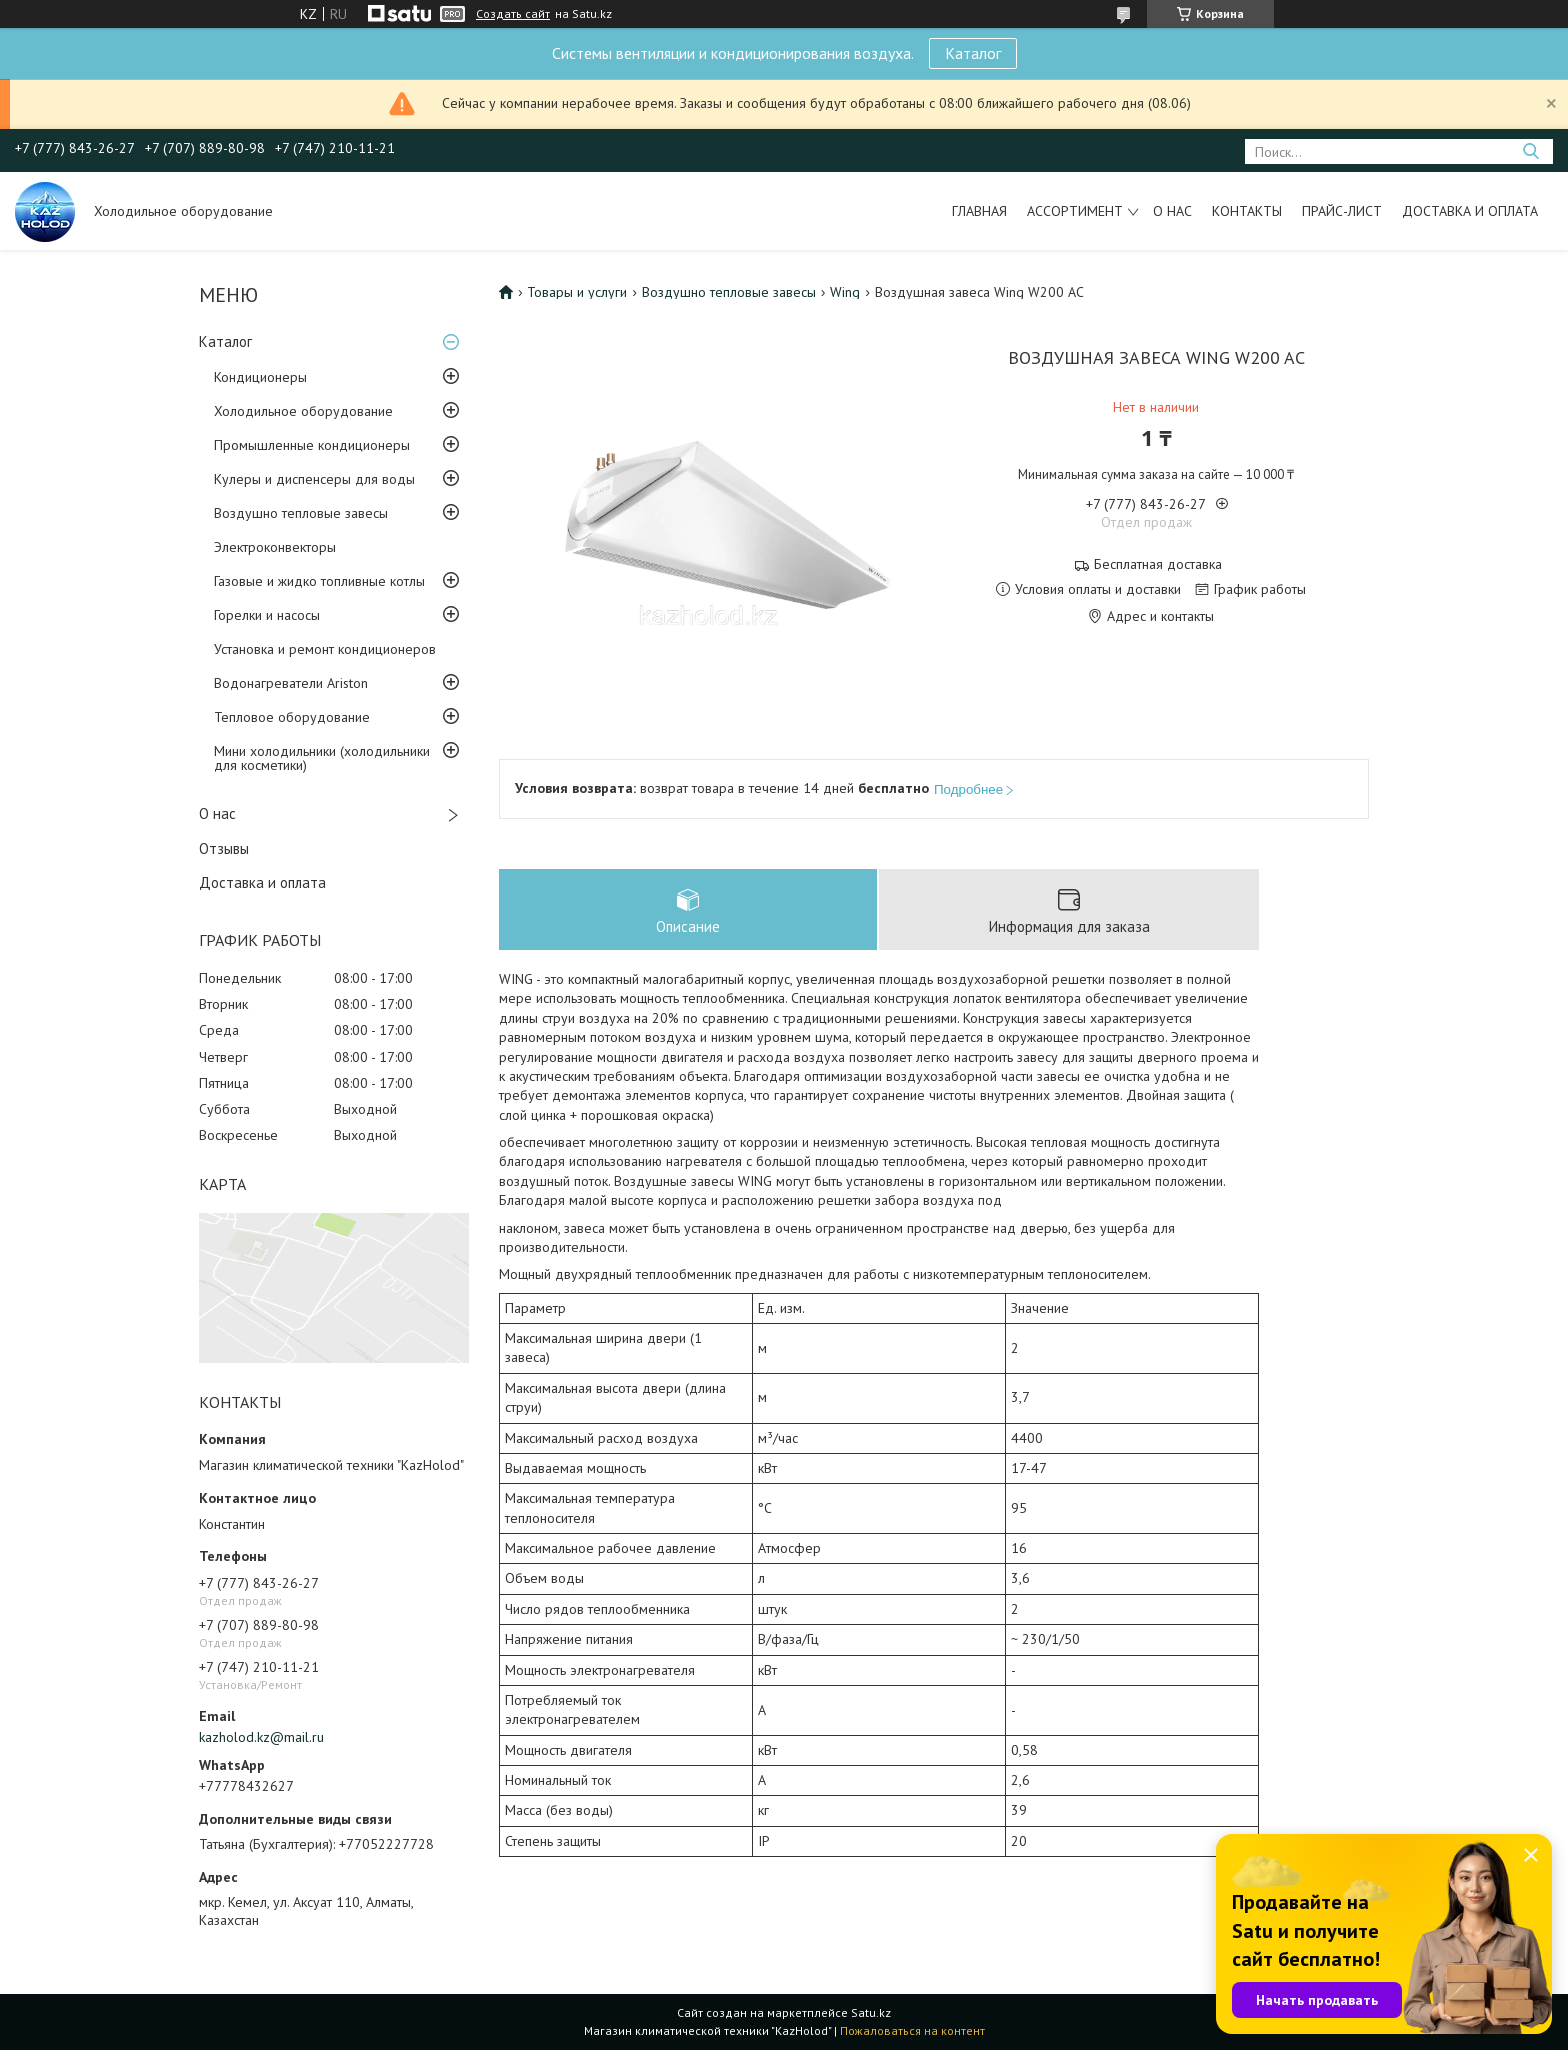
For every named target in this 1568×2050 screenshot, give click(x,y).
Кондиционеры (260, 377)
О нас (1172, 211)
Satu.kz (871, 2012)
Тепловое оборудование (292, 717)
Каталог (973, 53)
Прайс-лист (1342, 211)
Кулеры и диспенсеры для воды (314, 479)
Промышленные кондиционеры (312, 445)
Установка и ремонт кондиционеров (325, 649)
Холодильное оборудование (303, 411)
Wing (845, 292)
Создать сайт (513, 14)
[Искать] (1530, 151)
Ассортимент (1075, 211)
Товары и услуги (577, 292)
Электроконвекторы (275, 547)
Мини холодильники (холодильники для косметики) (322, 758)
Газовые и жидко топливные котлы (319, 581)
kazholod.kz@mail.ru (261, 1737)
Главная (979, 211)
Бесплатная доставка (1158, 564)
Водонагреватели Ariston (291, 683)
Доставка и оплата (1470, 211)
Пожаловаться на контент (912, 2030)
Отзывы (224, 848)
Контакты (1247, 211)
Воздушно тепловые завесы (301, 513)
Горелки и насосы (267, 615)
